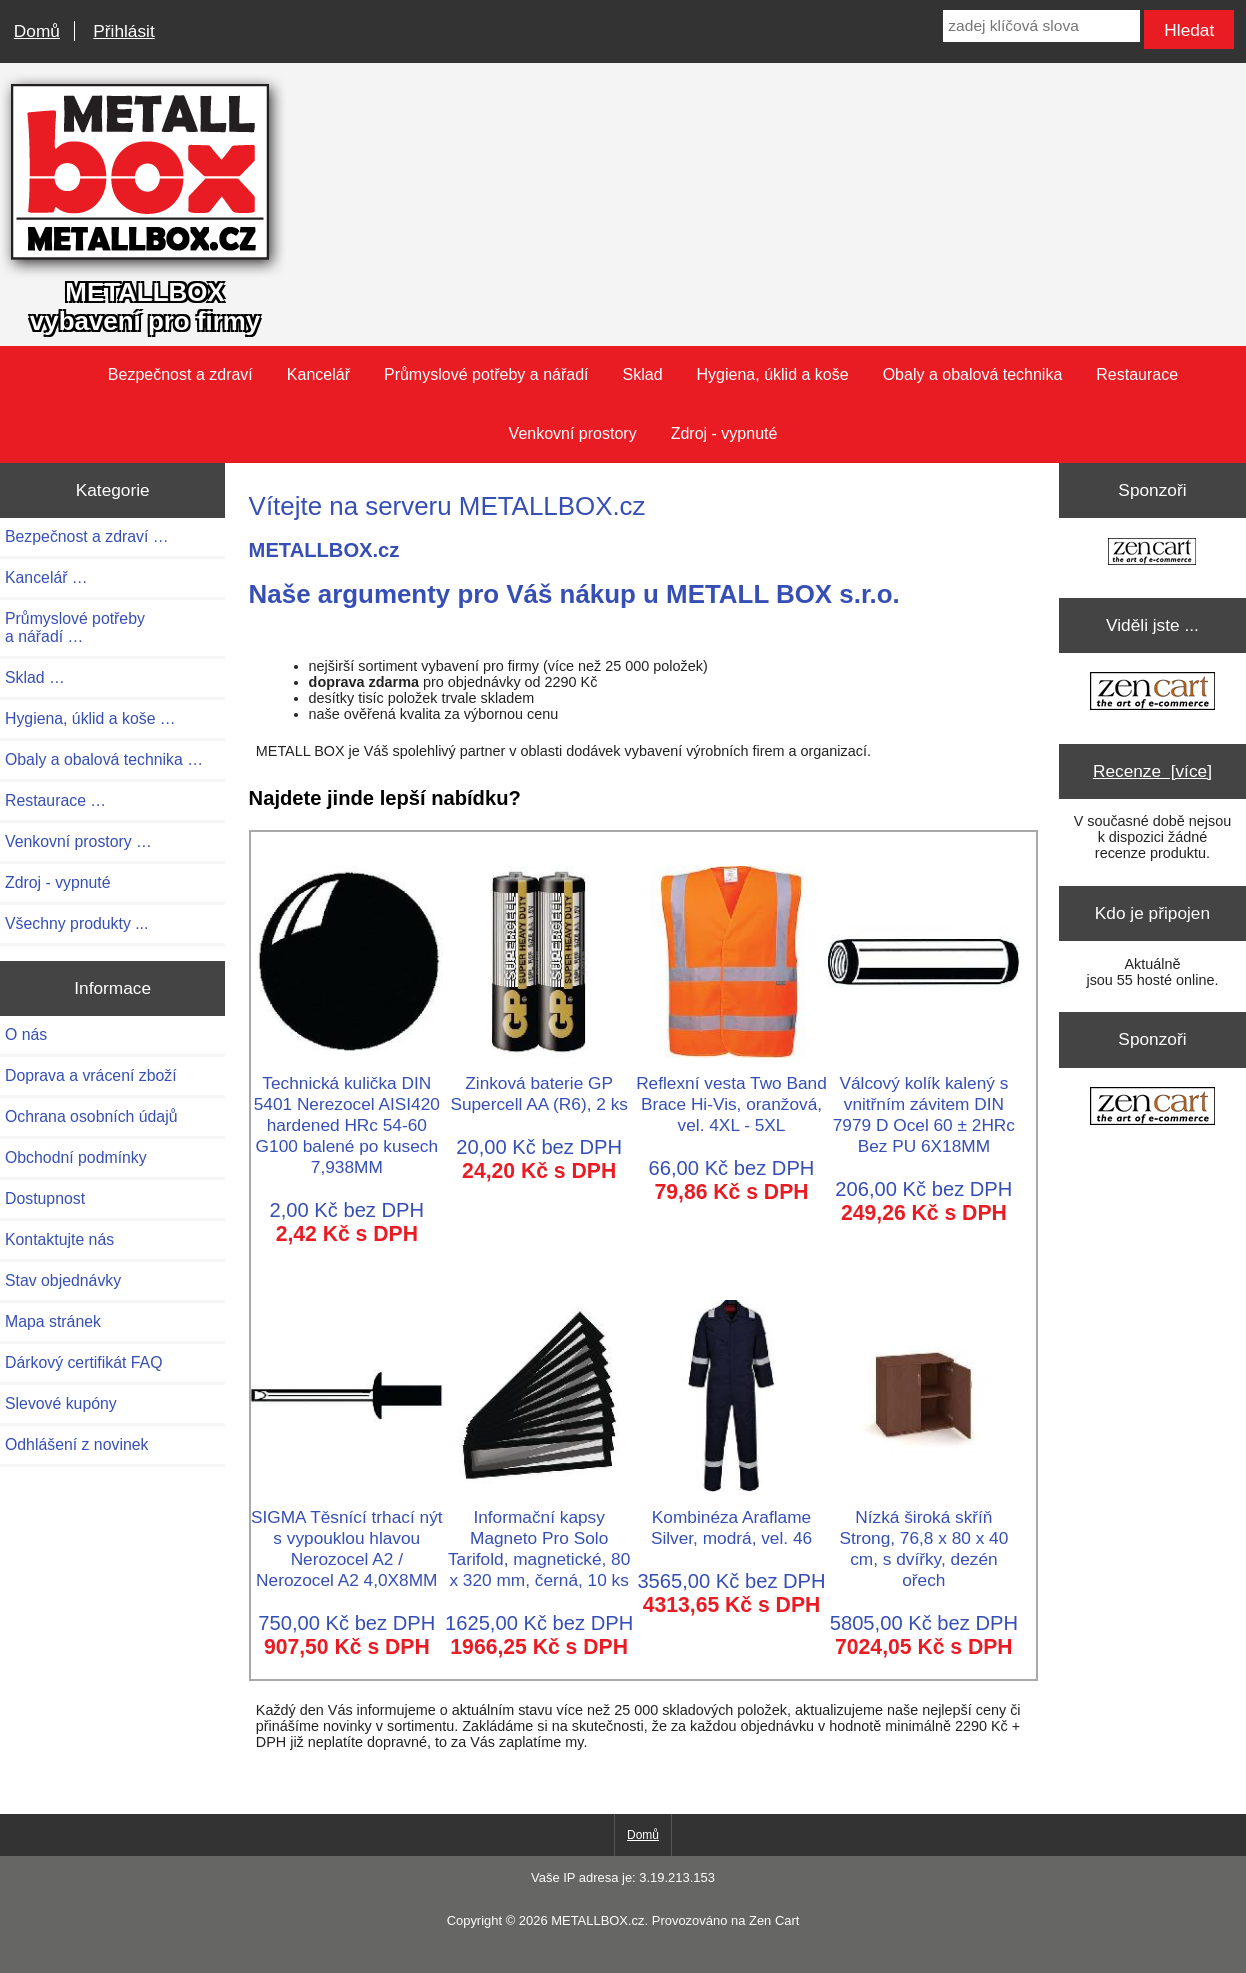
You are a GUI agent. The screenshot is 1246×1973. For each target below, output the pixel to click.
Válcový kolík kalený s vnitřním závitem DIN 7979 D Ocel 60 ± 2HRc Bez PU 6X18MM (924, 1104)
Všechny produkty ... (76, 923)
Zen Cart (774, 1920)
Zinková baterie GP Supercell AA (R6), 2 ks (539, 1083)
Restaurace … (55, 800)
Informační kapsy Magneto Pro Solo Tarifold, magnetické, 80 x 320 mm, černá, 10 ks (539, 1538)
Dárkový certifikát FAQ (83, 1362)
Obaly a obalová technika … (104, 759)
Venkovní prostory (573, 433)
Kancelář (318, 374)
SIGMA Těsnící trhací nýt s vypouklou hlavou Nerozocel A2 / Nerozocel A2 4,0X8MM (347, 1538)
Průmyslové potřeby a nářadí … (75, 627)
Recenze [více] (1152, 771)
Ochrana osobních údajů (91, 1116)
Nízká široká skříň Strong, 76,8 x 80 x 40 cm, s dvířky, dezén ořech (924, 1538)
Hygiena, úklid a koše (773, 374)
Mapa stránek (53, 1321)
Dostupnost (45, 1198)
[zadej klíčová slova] (1041, 26)
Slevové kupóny (61, 1403)
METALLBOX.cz (597, 1920)
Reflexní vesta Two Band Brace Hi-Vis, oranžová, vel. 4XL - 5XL (731, 1093)
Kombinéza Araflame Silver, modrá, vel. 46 (731, 1517)
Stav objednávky (63, 1280)
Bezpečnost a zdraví (180, 374)
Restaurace (1137, 374)
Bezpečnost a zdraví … (87, 536)
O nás (26, 1034)
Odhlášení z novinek (76, 1444)
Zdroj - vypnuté (724, 433)
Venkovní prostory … (78, 841)
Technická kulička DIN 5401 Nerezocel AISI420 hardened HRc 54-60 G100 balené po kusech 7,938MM (347, 1114)
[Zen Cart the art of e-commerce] (1152, 553)
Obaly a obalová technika (973, 374)
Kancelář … (46, 577)
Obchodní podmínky (76, 1157)
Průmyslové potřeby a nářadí (486, 374)
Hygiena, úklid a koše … (90, 718)
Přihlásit (123, 31)
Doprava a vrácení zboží (91, 1075)
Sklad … (35, 677)
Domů (37, 31)
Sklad (643, 374)
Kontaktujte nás (59, 1239)
